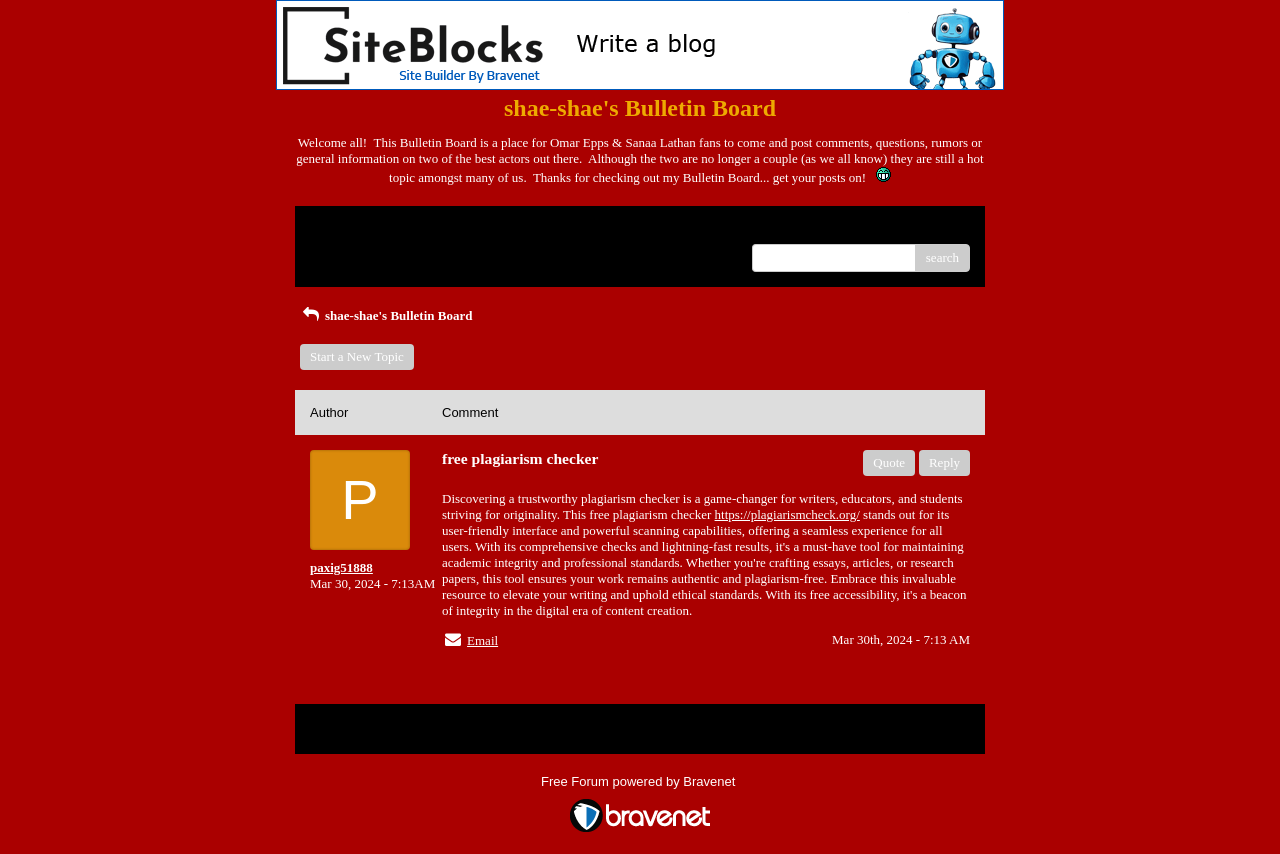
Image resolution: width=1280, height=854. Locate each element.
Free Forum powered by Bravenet (640, 781)
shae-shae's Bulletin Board (386, 315)
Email (482, 640)
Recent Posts (343, 251)
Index (435, 228)
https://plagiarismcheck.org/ (787, 514)
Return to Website (356, 228)
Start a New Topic (357, 356)
